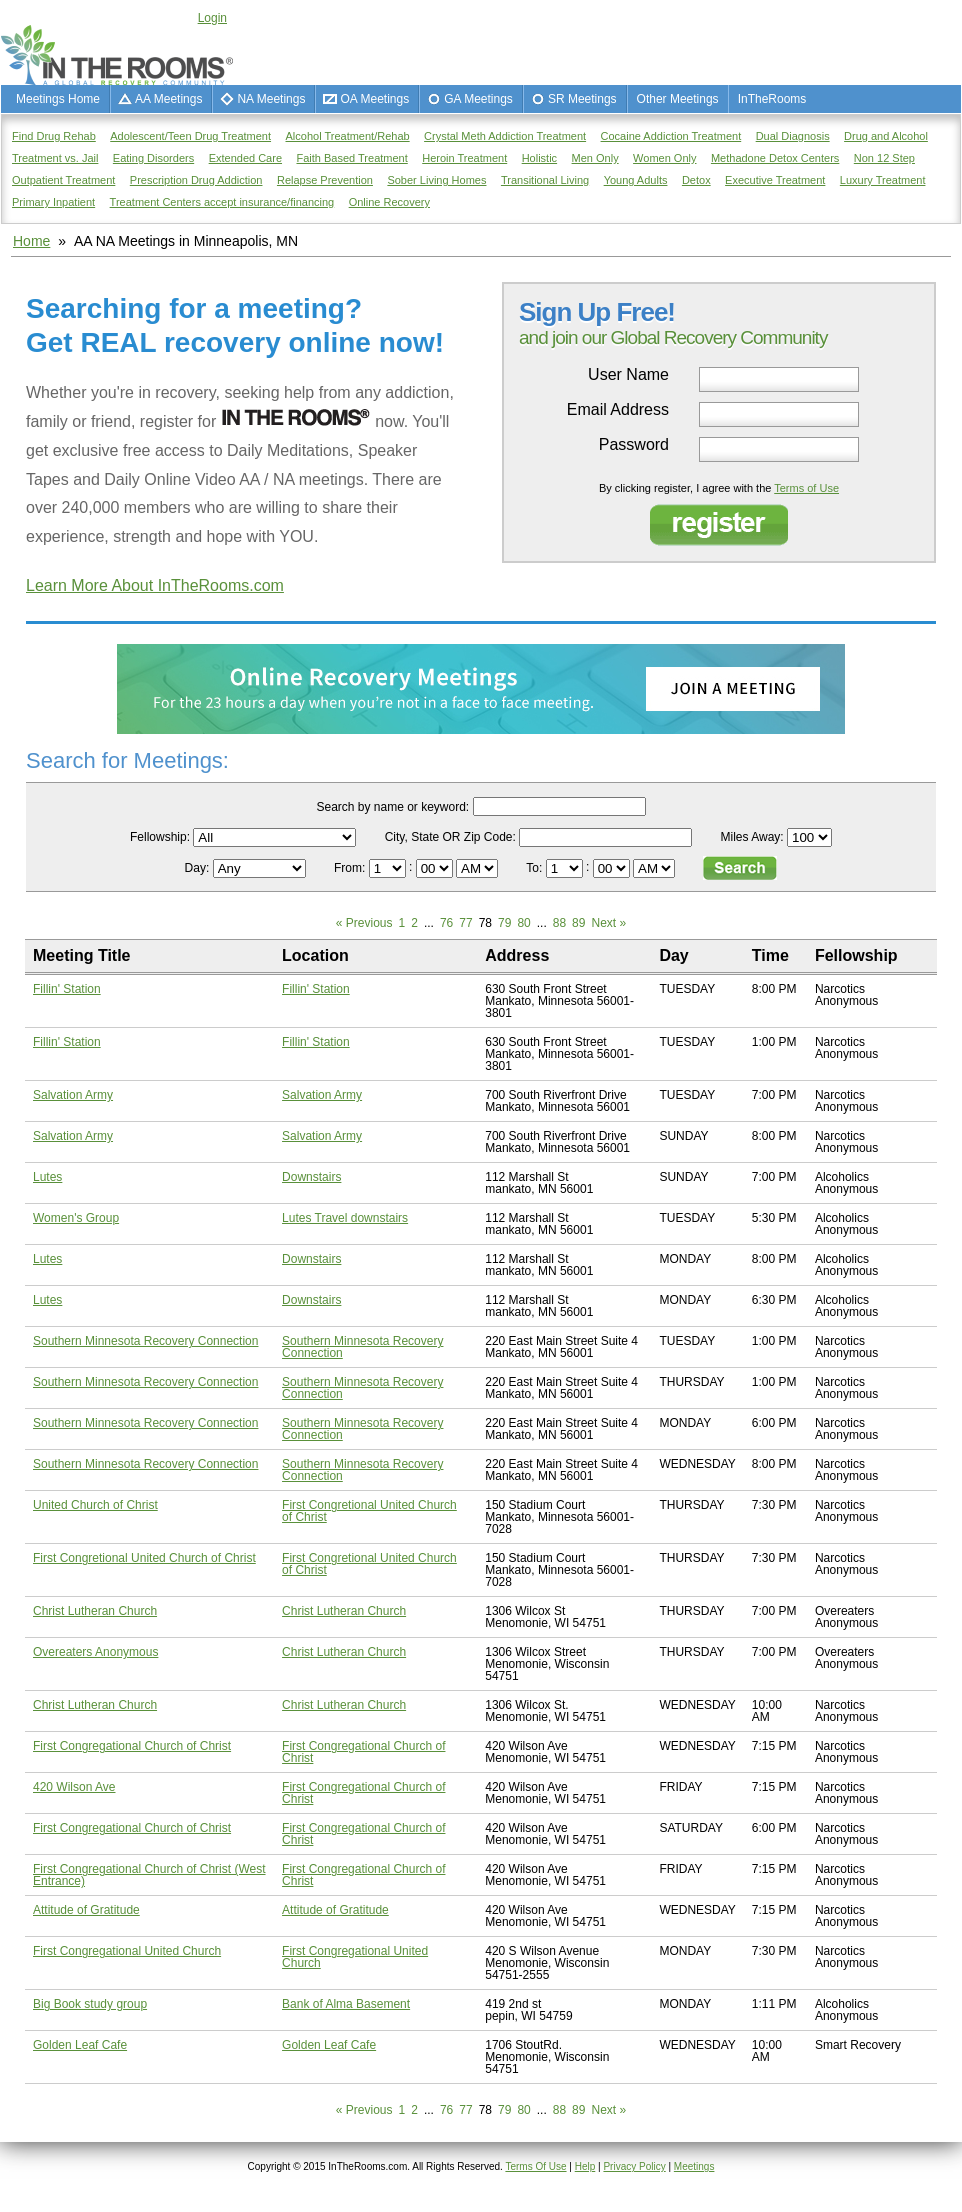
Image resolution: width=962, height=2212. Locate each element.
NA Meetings (271, 99)
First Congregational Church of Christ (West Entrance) (149, 1875)
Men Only (595, 158)
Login (212, 18)
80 (523, 923)
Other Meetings (678, 99)
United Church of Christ (95, 1505)
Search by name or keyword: (392, 807)
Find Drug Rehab (54, 136)
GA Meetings (478, 99)
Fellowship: (160, 837)
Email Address (618, 410)
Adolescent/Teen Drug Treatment (190, 136)
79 (504, 923)
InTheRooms (772, 99)
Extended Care (245, 158)
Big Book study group (90, 2004)
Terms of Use (806, 488)
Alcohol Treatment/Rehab (348, 136)
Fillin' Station (67, 989)
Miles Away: (752, 837)
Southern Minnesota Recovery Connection (145, 1341)
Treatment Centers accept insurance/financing (222, 202)
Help (585, 2166)
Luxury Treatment (883, 180)
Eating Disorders (153, 158)
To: (535, 868)
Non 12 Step (884, 158)
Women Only (664, 158)
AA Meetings (168, 99)
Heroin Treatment (464, 158)
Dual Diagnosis (793, 136)
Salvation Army (73, 1095)
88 (559, 923)
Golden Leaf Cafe (80, 2045)
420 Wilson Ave (74, 1787)
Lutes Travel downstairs (345, 1218)
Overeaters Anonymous (95, 1652)
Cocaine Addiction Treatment (671, 136)
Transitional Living (545, 180)
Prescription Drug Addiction (196, 180)
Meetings (694, 2166)
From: (351, 868)
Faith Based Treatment (351, 158)
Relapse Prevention (325, 180)
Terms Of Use (535, 2166)
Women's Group (76, 1218)
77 (465, 923)
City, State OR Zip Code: (450, 837)
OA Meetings (374, 99)
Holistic (539, 158)
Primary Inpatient (53, 202)
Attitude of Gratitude (86, 1910)
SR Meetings (582, 99)
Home (31, 241)
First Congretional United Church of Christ (369, 1511)
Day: (199, 868)
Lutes (47, 1177)
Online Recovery (389, 202)
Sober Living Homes (436, 180)
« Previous (364, 923)
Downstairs (311, 1177)
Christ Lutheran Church (95, 1611)
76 (446, 923)
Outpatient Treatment (63, 180)
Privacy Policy (634, 2166)
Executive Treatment (775, 180)
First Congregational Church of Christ (132, 1746)
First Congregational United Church (127, 1951)
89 (578, 923)
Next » (608, 923)
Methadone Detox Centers (775, 158)
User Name (628, 375)
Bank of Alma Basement (346, 2004)
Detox (696, 180)
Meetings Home (58, 99)
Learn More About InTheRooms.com (155, 585)
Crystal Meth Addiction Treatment (505, 136)
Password (634, 445)
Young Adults (636, 180)
